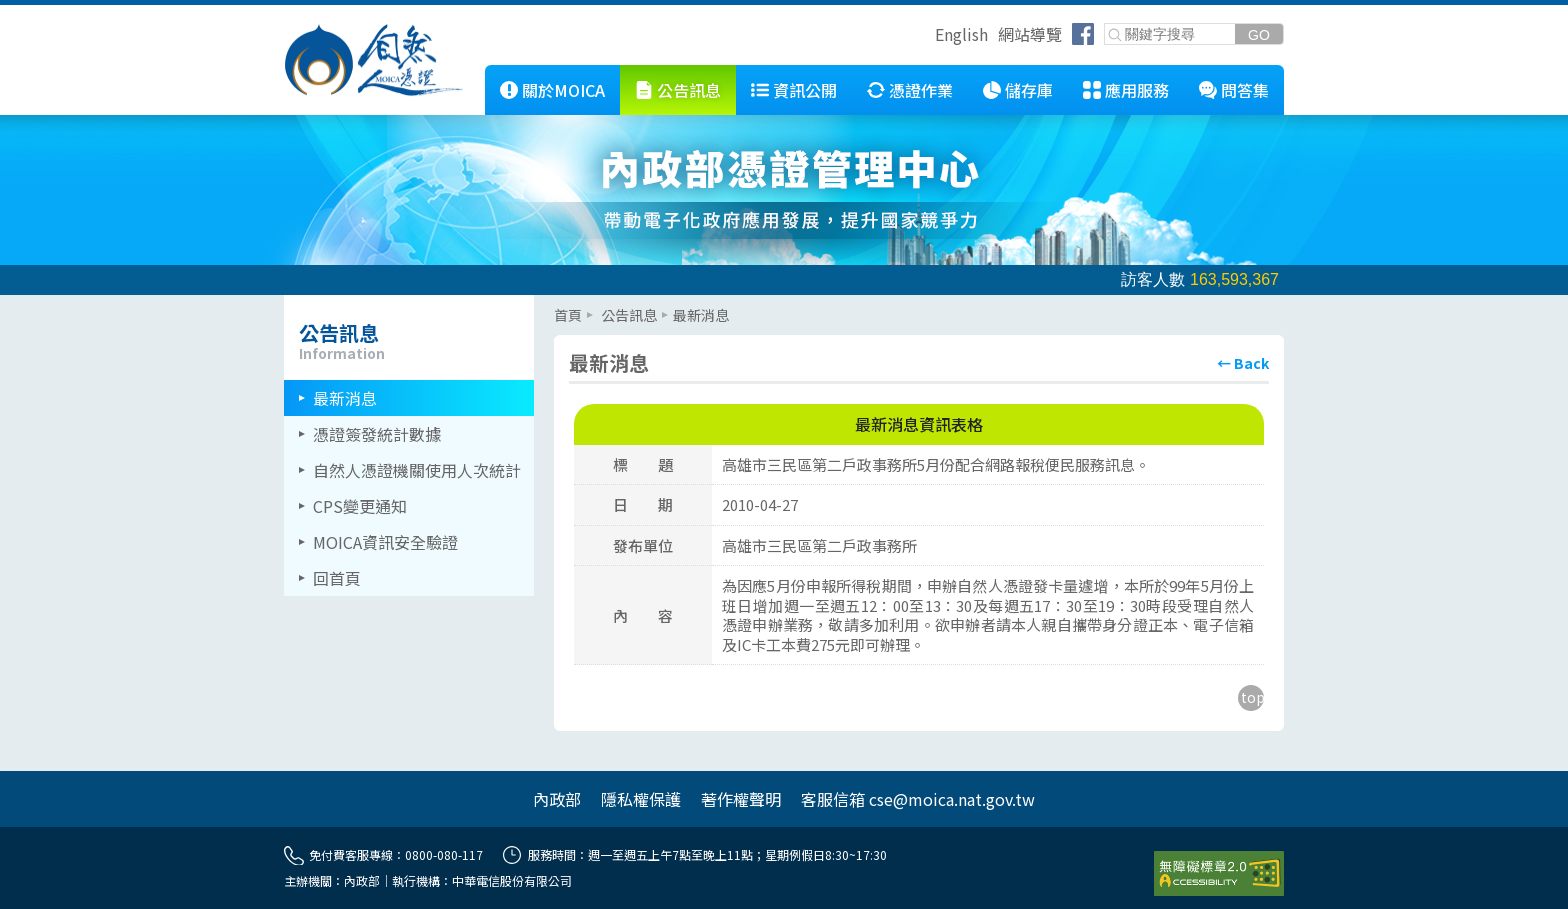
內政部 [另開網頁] (557, 799)
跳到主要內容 (48, 13)
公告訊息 (689, 90)
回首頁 (337, 578)
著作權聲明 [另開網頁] (741, 799)
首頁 (568, 315)
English (961, 34)
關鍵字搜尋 (1105, 24)
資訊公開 (805, 90)
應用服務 (1137, 90)
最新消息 (345, 398)
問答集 (1245, 90)
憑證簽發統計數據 (377, 434)
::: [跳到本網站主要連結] (470, 73)
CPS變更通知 (360, 506)
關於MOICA (563, 90)
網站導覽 (1030, 34)
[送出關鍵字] (1259, 34)
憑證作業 (921, 90)
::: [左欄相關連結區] (290, 303)
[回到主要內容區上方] (1251, 698)
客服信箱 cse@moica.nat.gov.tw (918, 799)
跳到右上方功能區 (928, 37)
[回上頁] (1243, 363)
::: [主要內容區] (560, 303)
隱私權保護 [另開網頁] (641, 799)
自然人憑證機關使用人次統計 (417, 470)
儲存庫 (1029, 90)
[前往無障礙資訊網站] (1219, 874)
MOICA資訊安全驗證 (385, 542)
